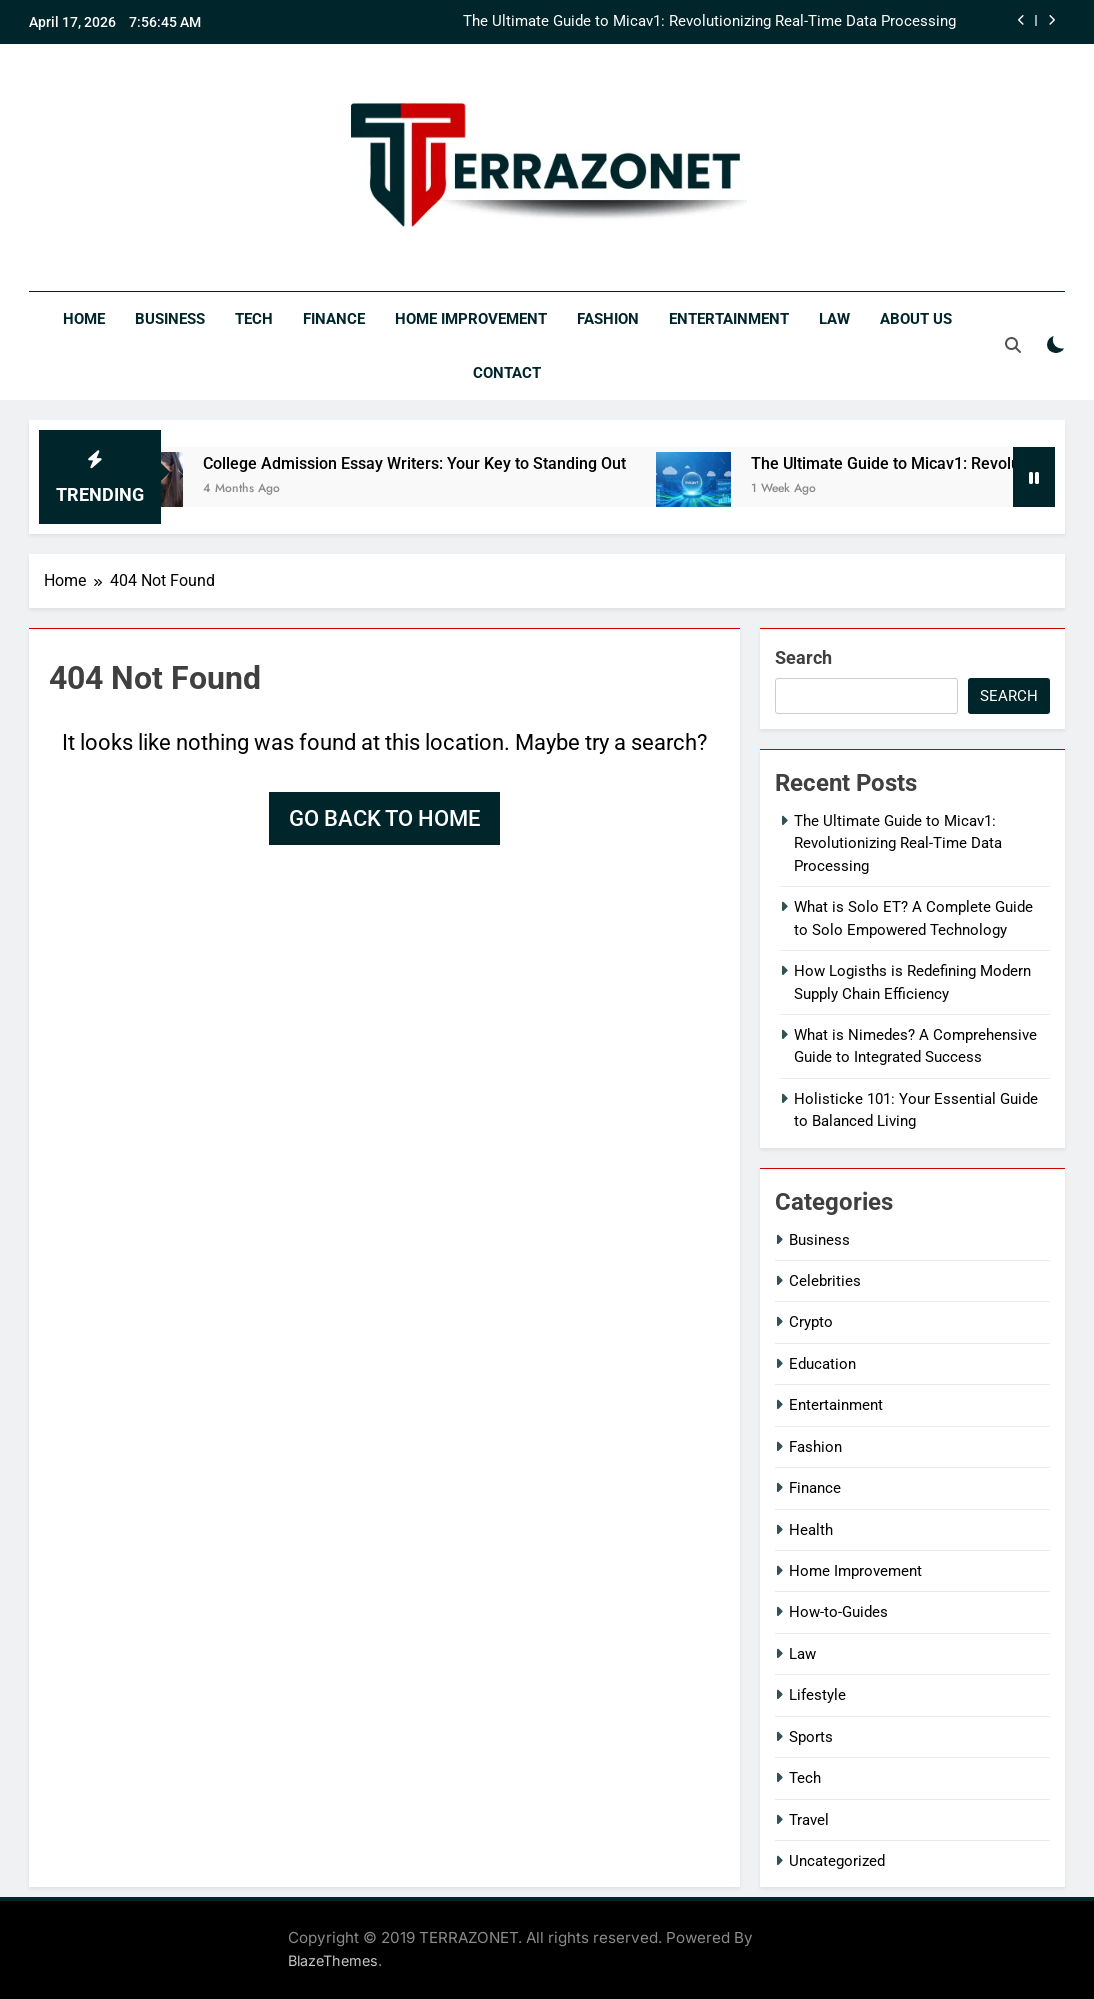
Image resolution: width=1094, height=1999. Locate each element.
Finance (334, 319)
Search (803, 657)
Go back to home (384, 818)
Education (822, 1364)
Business (170, 319)
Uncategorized (837, 1861)
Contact (507, 373)
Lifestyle (817, 1695)
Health (811, 1530)
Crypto (811, 1322)
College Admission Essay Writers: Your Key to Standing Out (448, 463)
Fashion (608, 319)
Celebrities (825, 1281)
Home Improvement (471, 319)
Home (84, 319)
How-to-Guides (838, 1612)
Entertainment (729, 319)
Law (834, 319)
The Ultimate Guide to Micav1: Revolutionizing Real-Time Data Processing (709, 22)
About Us (916, 319)
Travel (809, 1820)
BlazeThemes (333, 1960)
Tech (254, 319)
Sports (811, 1737)
